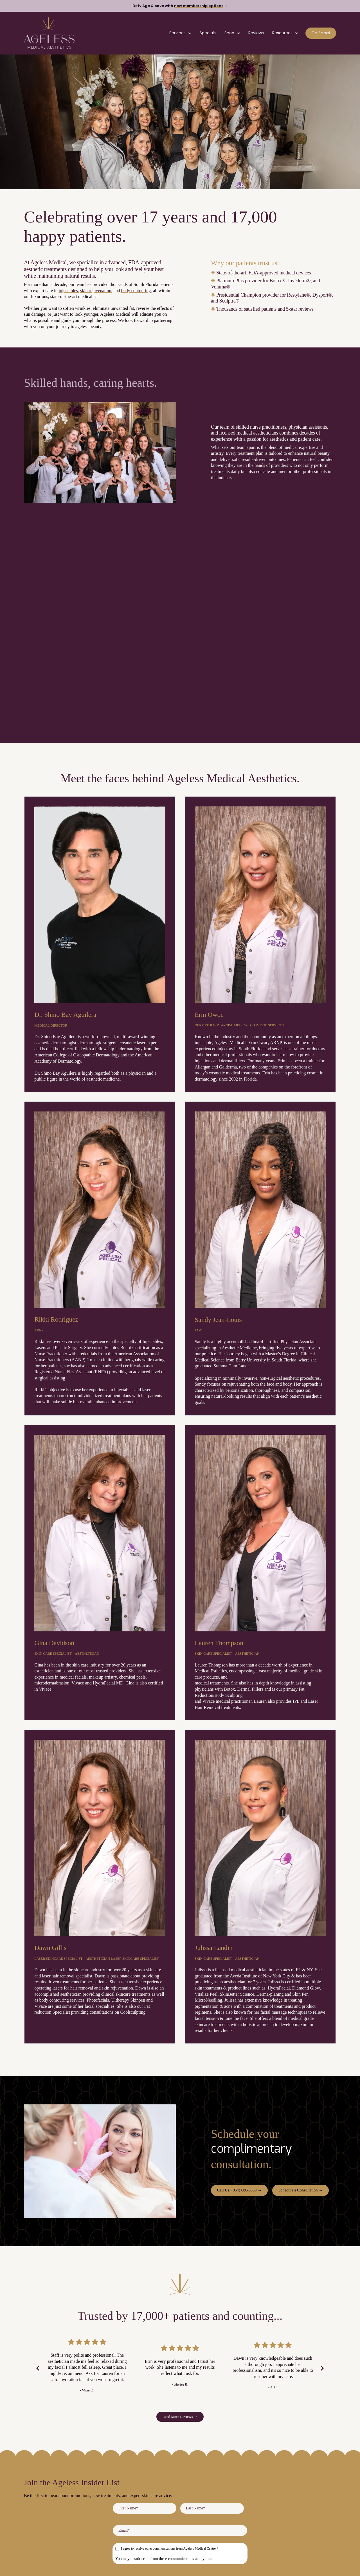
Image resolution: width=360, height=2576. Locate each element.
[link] (49, 32)
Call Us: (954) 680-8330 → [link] (239, 2190)
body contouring (136, 290)
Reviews (256, 33)
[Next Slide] (322, 2368)
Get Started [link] (321, 33)
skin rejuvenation (95, 290)
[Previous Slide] (37, 2368)
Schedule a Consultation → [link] (300, 2190)
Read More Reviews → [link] (180, 2416)
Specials (208, 33)
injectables (68, 290)
